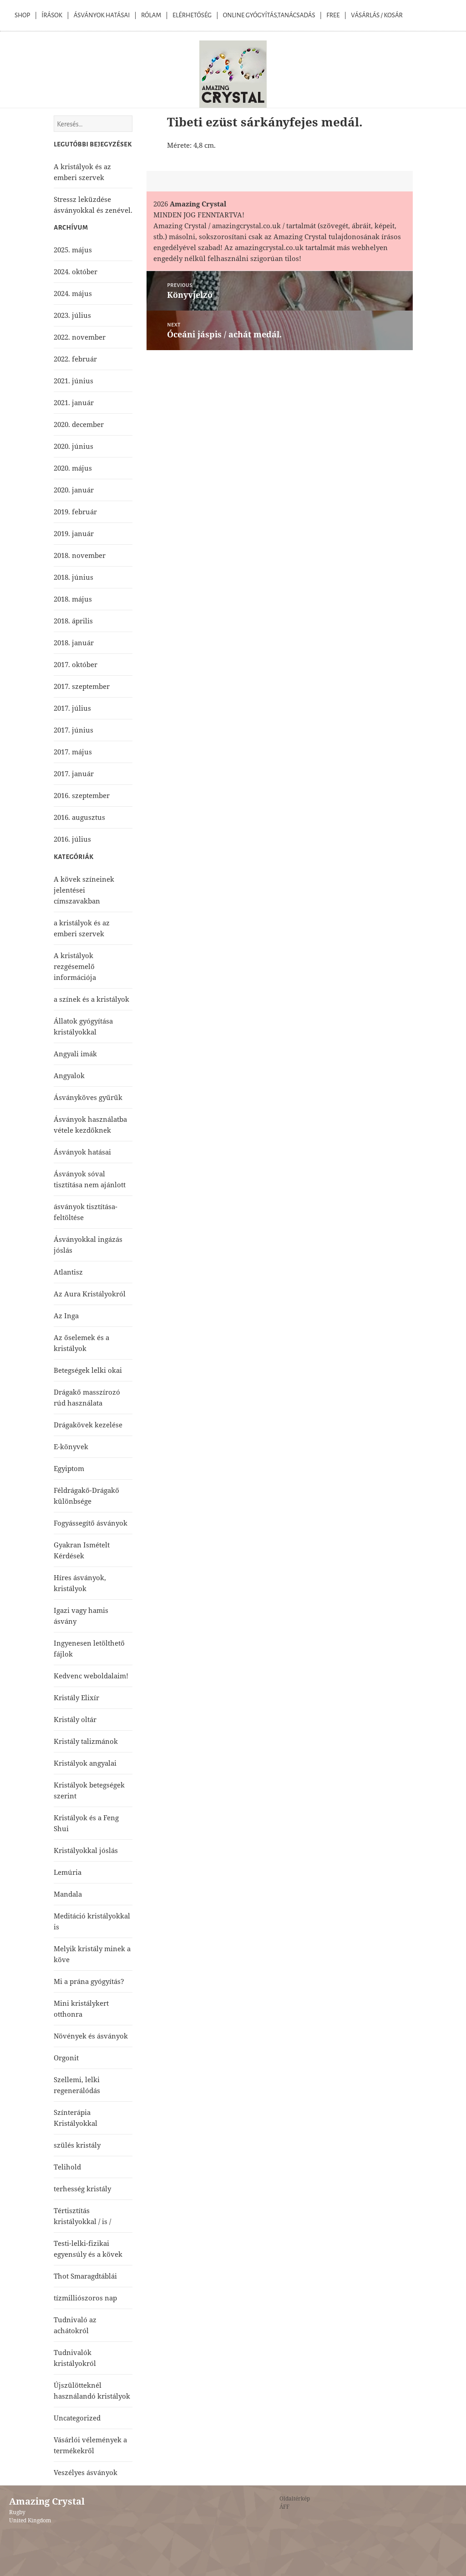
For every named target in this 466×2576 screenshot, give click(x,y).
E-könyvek (71, 1446)
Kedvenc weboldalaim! (91, 1675)
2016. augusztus (79, 817)
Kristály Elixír (76, 1697)
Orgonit (66, 2057)
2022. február (75, 358)
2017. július (72, 708)
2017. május (73, 751)
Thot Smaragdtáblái (85, 2275)
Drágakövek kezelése (88, 1424)
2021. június (73, 380)
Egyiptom (69, 1468)
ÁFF (284, 2507)
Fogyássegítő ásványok (90, 1522)
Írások (51, 15)
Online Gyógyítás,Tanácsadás (269, 15)
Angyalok (69, 1075)
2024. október (75, 271)
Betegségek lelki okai (88, 1370)
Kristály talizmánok (86, 1741)
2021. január (74, 402)
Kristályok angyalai (85, 1763)
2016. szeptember (82, 795)
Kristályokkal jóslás (86, 1850)
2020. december (79, 424)
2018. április (73, 620)
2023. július (72, 315)
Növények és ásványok (91, 2035)
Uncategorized (77, 2417)
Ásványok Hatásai (102, 15)
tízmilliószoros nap (85, 2297)
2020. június (73, 446)
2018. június (73, 577)
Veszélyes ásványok (85, 2472)
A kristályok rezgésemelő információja (75, 966)
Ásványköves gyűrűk (88, 1097)
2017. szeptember (82, 686)
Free (332, 15)
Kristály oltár (75, 1719)
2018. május (73, 598)
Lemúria (67, 1872)
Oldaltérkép (294, 2498)
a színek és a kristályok (91, 999)
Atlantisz (68, 1271)
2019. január (74, 533)
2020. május (73, 467)
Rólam (151, 15)
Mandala (68, 1893)
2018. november (80, 555)
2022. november (80, 336)
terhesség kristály (82, 2188)
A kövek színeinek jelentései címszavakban (84, 889)
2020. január (74, 489)
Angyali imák (75, 1053)
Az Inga (66, 1315)
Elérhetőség (192, 15)
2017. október (75, 664)
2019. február (75, 511)
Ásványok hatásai (82, 1151)
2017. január (74, 773)
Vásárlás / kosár (377, 15)
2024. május (73, 293)
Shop (22, 15)
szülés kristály (77, 2144)
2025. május (73, 249)
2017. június (73, 729)
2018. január (74, 642)
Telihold (67, 2166)
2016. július (72, 839)
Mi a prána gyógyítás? (89, 1981)
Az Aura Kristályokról (90, 1293)
